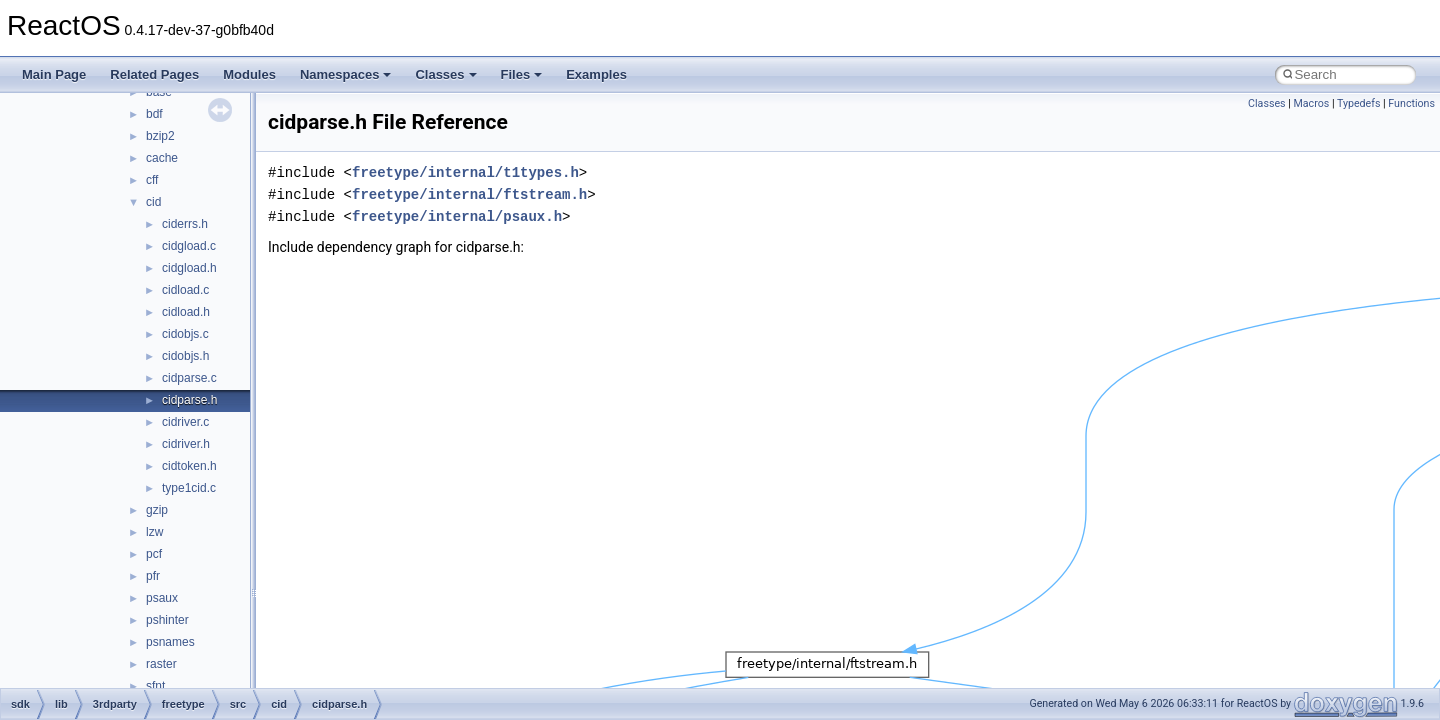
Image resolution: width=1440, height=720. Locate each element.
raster (161, 664)
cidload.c (185, 290)
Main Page (54, 74)
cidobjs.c (185, 334)
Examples (596, 74)
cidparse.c (189, 378)
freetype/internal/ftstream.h (469, 194)
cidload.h (186, 312)
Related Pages (154, 74)
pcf (154, 554)
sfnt (155, 686)
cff (152, 180)
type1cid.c (189, 488)
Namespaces (346, 74)
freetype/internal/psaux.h (457, 216)
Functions (1411, 103)
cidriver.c (185, 422)
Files (522, 74)
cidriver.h (186, 444)
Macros (1311, 103)
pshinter (167, 620)
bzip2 (160, 136)
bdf (154, 114)
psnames (170, 642)
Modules (249, 74)
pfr (153, 576)
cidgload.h (189, 268)
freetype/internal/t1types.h (465, 172)
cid (153, 202)
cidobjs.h (185, 356)
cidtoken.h (189, 466)
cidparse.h (189, 400)
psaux (162, 598)
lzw (154, 532)
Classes (445, 74)
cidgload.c (189, 246)
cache (162, 158)
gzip (157, 510)
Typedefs (1359, 103)
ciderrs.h (185, 224)
